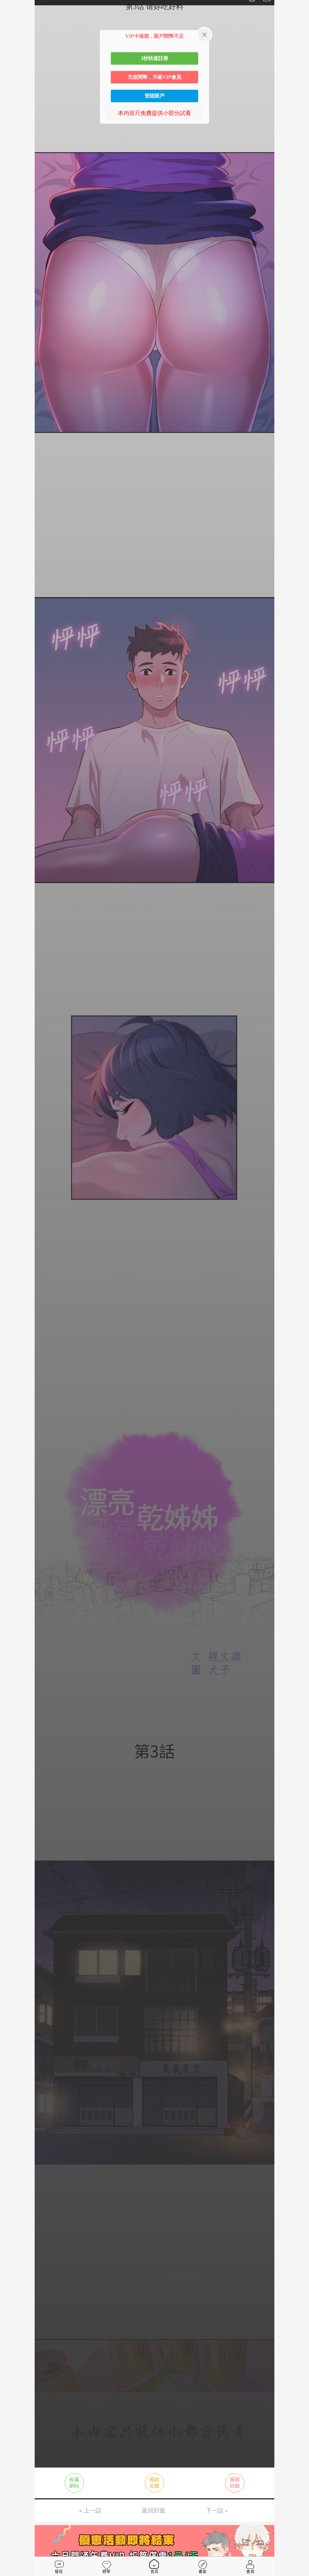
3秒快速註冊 (154, 58)
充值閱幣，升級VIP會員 (154, 77)
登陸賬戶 (154, 95)
